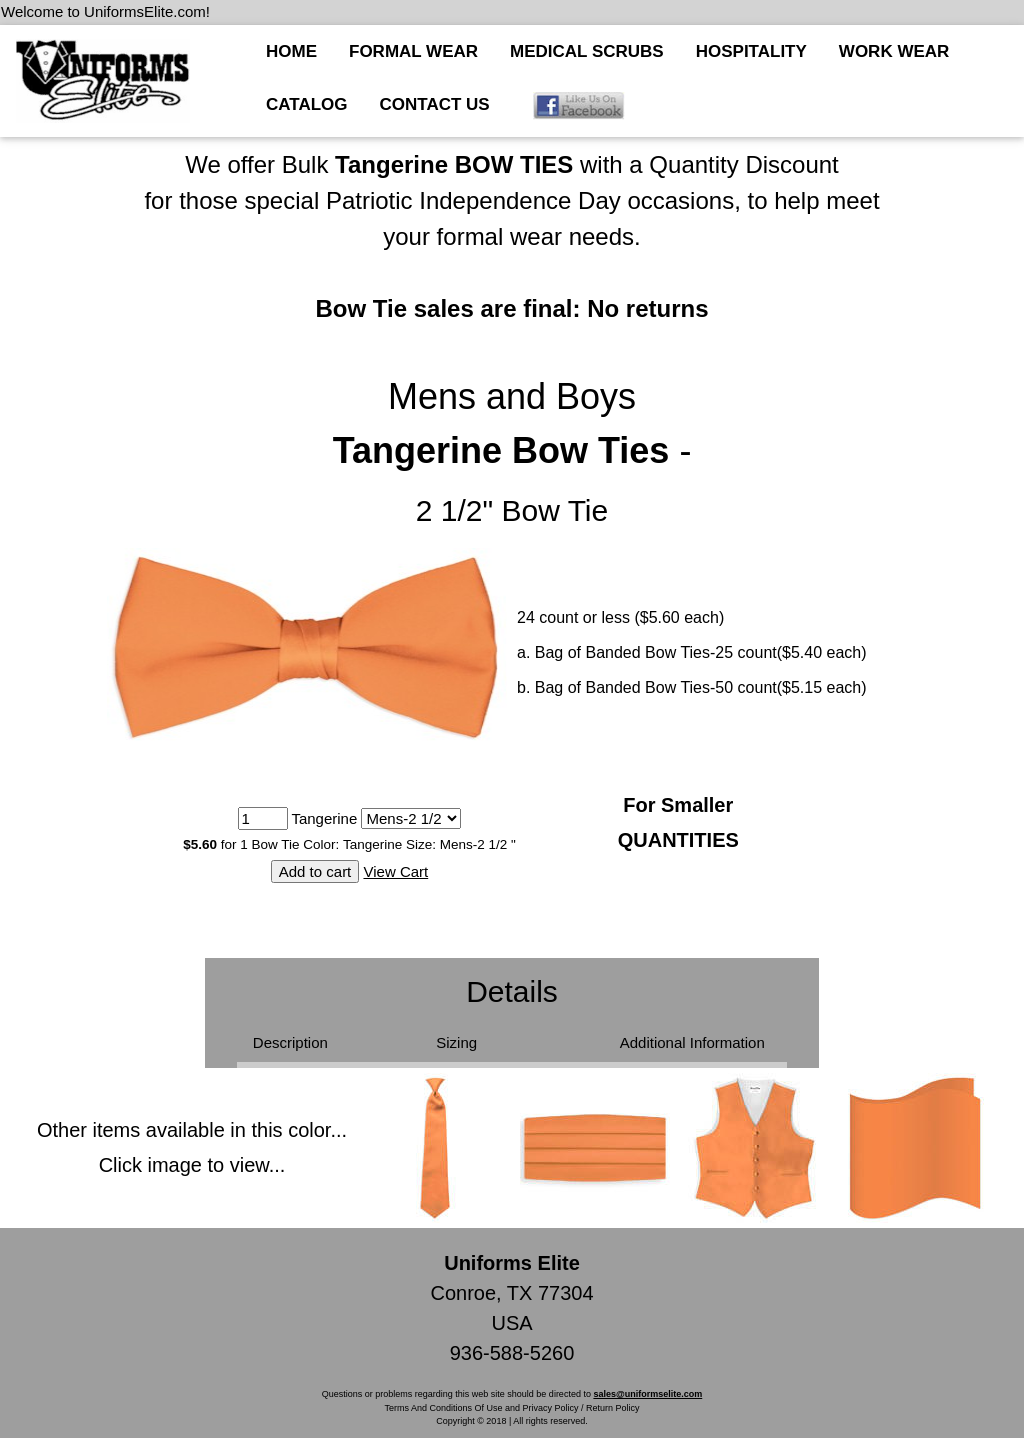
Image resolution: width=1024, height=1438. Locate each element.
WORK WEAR (894, 51)
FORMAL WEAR (413, 51)
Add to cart (315, 871)
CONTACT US (435, 104)
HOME (291, 51)
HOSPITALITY (751, 51)
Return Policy (613, 1408)
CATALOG (307, 104)
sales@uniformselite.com (647, 1394)
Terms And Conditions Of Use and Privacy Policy (481, 1408)
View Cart (395, 871)
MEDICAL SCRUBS (587, 51)
